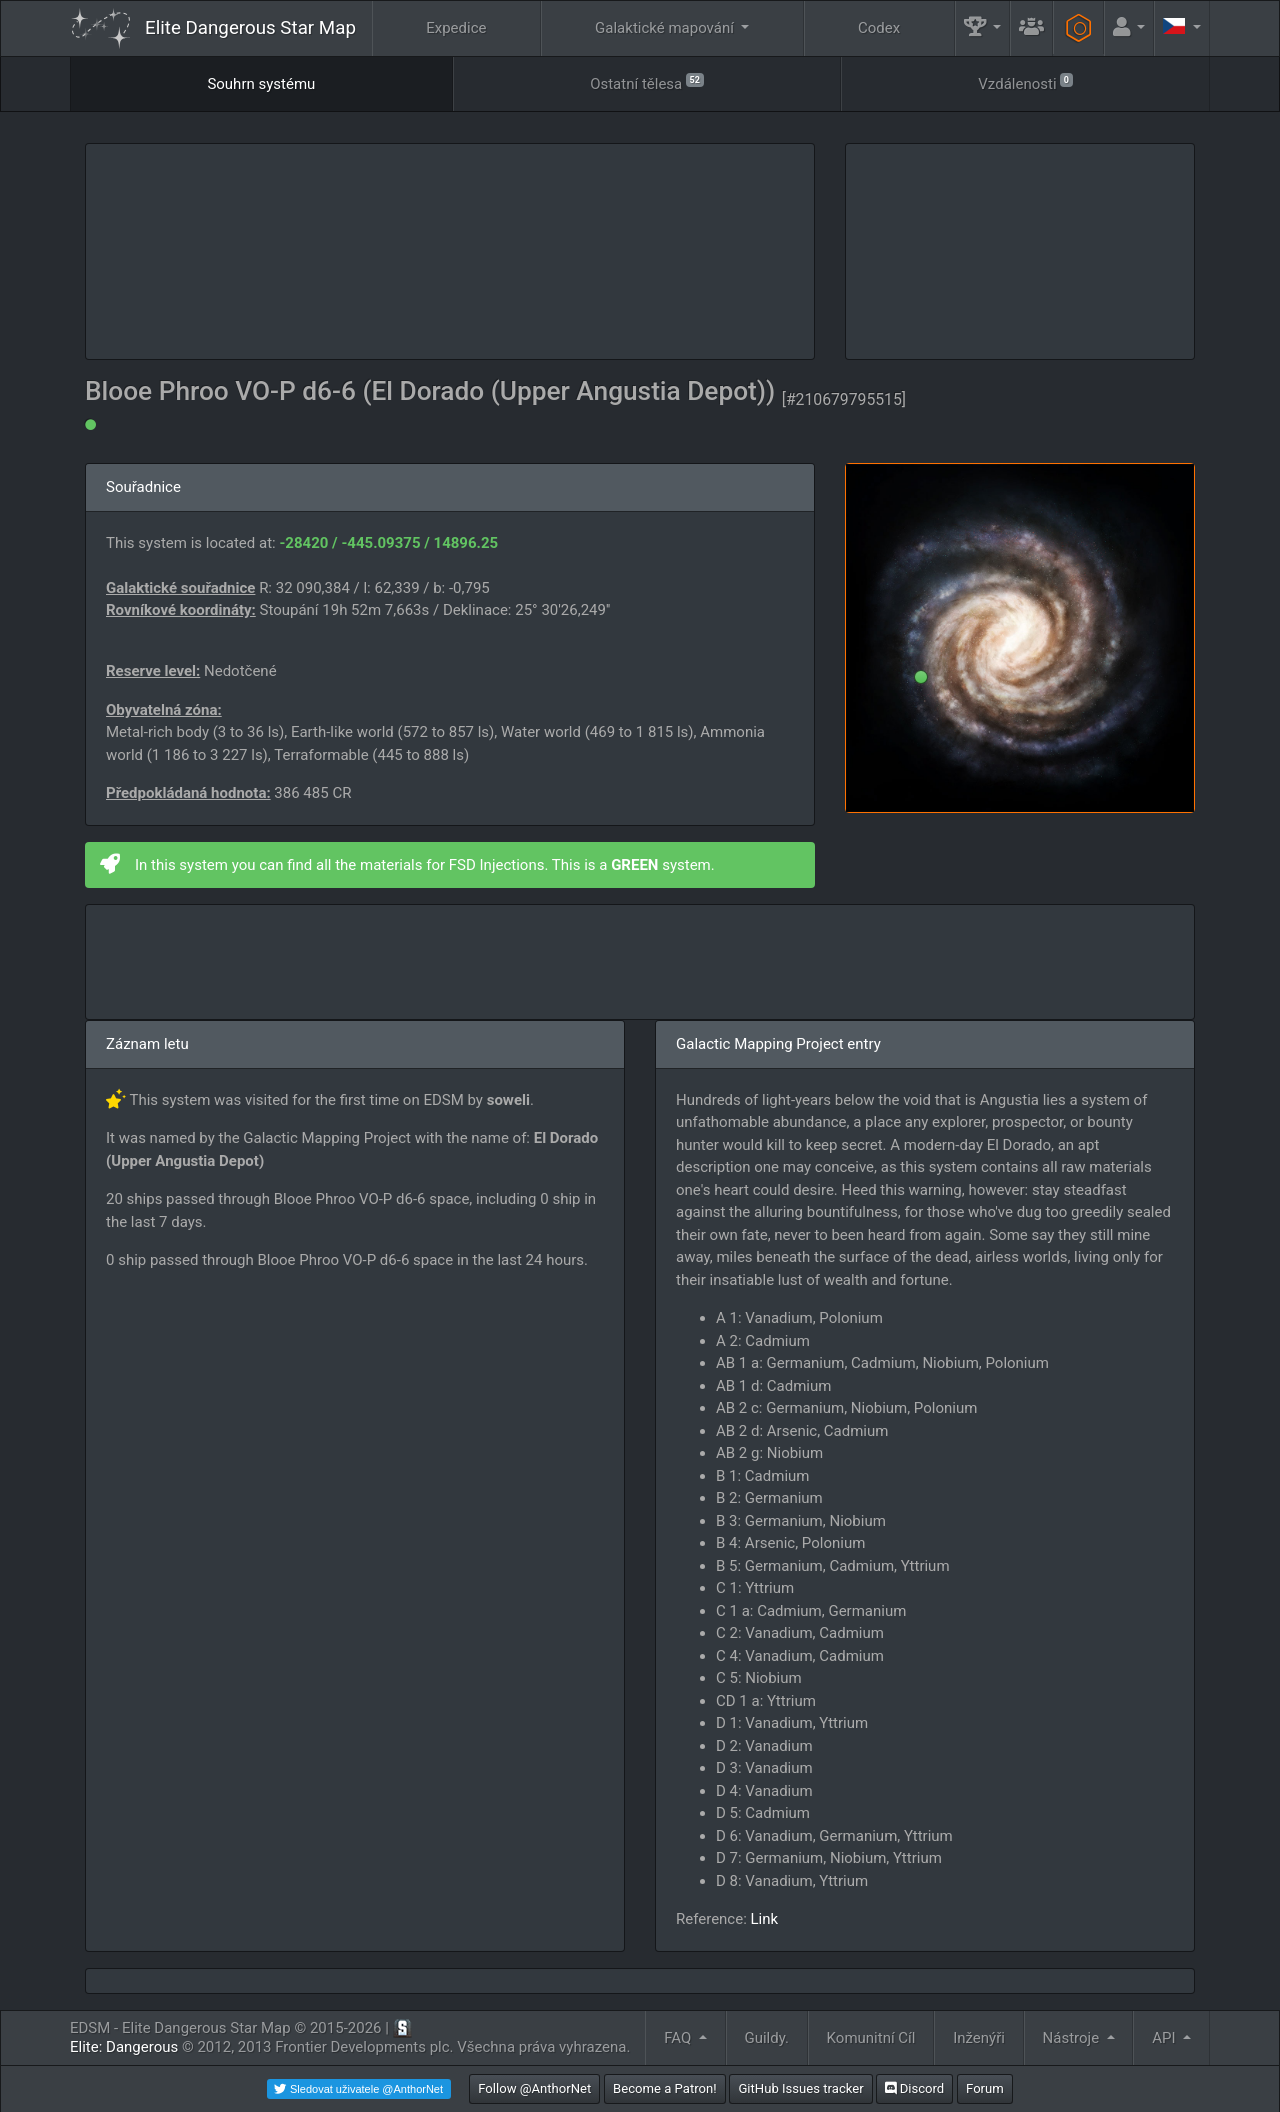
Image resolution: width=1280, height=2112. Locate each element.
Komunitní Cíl (871, 2038)
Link (765, 1919)
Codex (879, 28)
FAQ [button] (679, 2038)
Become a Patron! (665, 2088)
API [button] (1165, 2038)
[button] (983, 28)
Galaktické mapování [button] (666, 28)
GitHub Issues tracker (800, 2088)
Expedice (456, 28)
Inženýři (979, 2038)
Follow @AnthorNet (534, 2088)
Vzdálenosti (1025, 82)
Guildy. (766, 2038)
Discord (914, 2088)
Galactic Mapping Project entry (778, 1044)
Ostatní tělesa (646, 82)
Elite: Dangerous (124, 2047)
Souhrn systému (261, 84)
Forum (985, 2088)
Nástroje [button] (1073, 2038)
